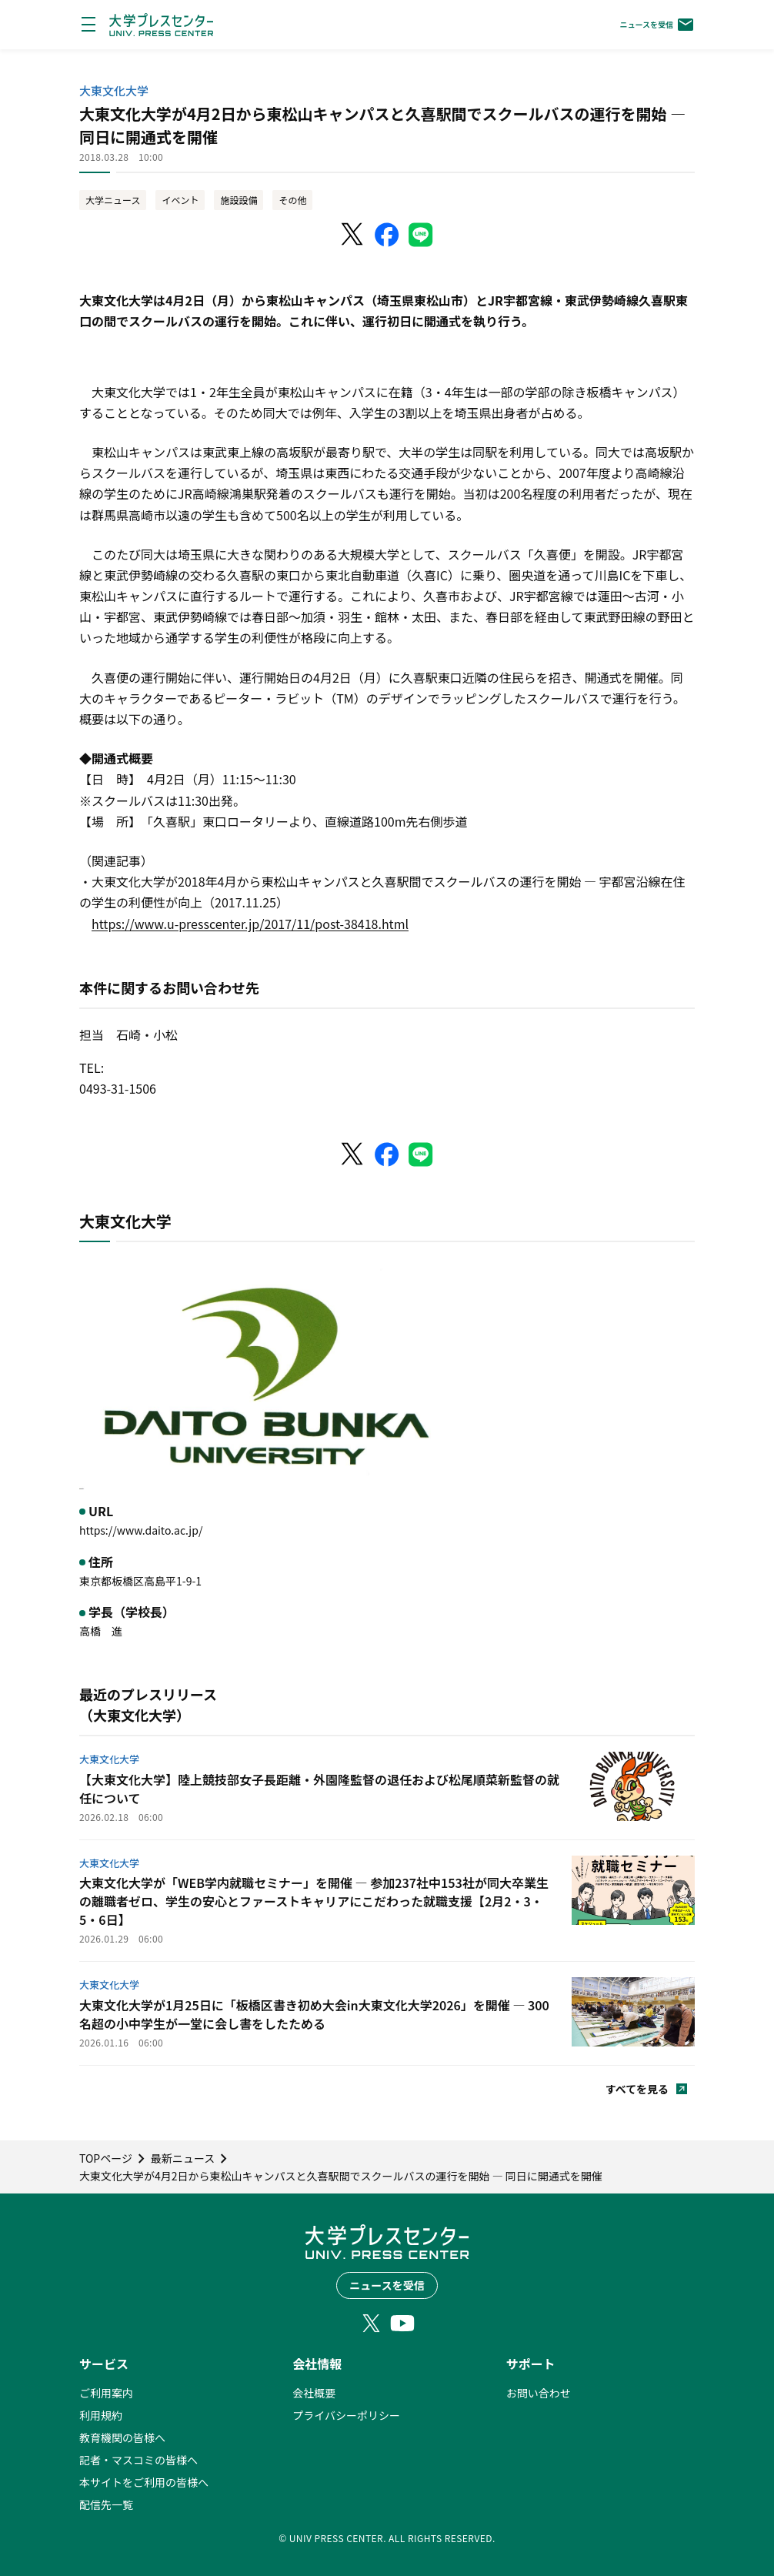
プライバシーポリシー (346, 2415)
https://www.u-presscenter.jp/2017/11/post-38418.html (250, 923)
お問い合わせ (538, 2393)
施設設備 (238, 199)
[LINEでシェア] (421, 234)
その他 (292, 199)
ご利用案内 (106, 2393)
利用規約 (100, 2415)
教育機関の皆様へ (122, 2437)
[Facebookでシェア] (387, 234)
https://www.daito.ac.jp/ (140, 1530)
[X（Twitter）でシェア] (353, 234)
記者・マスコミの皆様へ (138, 2459)
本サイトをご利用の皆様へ (144, 2482)
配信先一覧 (106, 2504)
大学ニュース (112, 199)
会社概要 (313, 2393)
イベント (180, 199)
